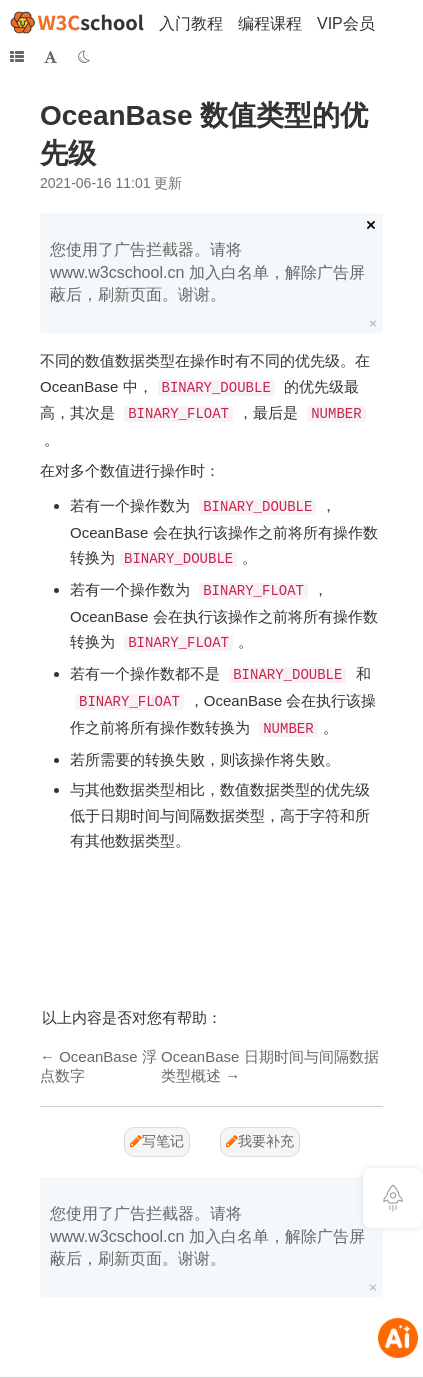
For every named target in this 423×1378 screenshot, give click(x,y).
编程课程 (270, 23)
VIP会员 (346, 23)
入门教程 (191, 23)
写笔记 (157, 1141)
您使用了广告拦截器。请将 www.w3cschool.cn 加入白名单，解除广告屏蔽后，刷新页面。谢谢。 (207, 272)
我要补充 (260, 1141)
